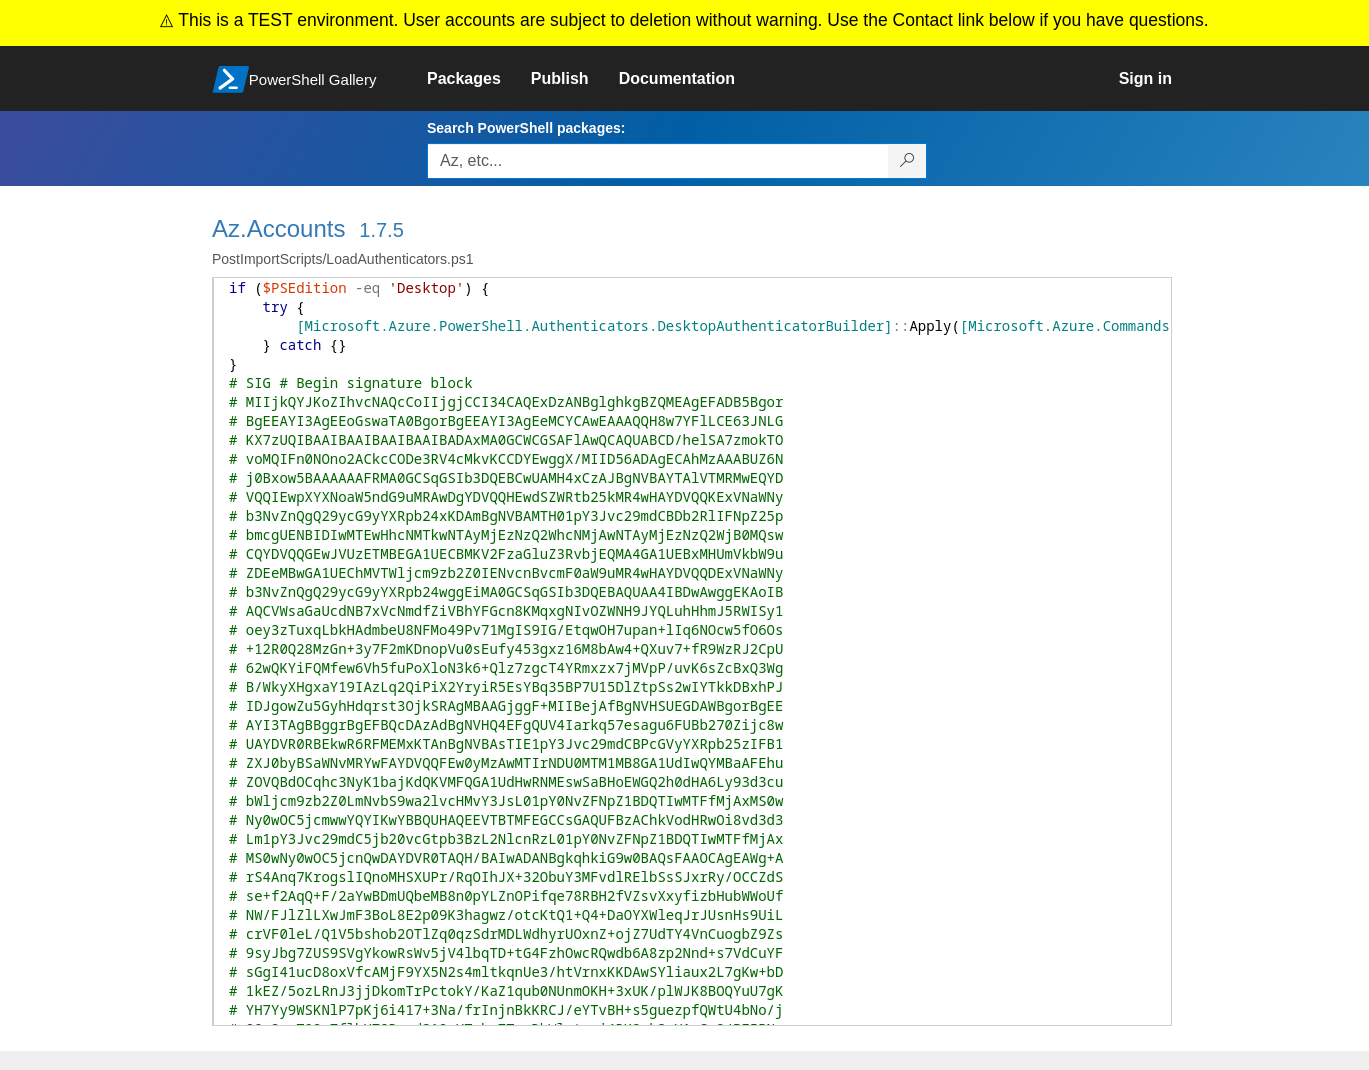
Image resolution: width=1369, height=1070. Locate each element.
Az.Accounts (278, 228)
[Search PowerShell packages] (907, 161)
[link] (479, 79)
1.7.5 (381, 230)
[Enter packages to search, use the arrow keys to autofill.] (658, 161)
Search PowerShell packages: (526, 128)
